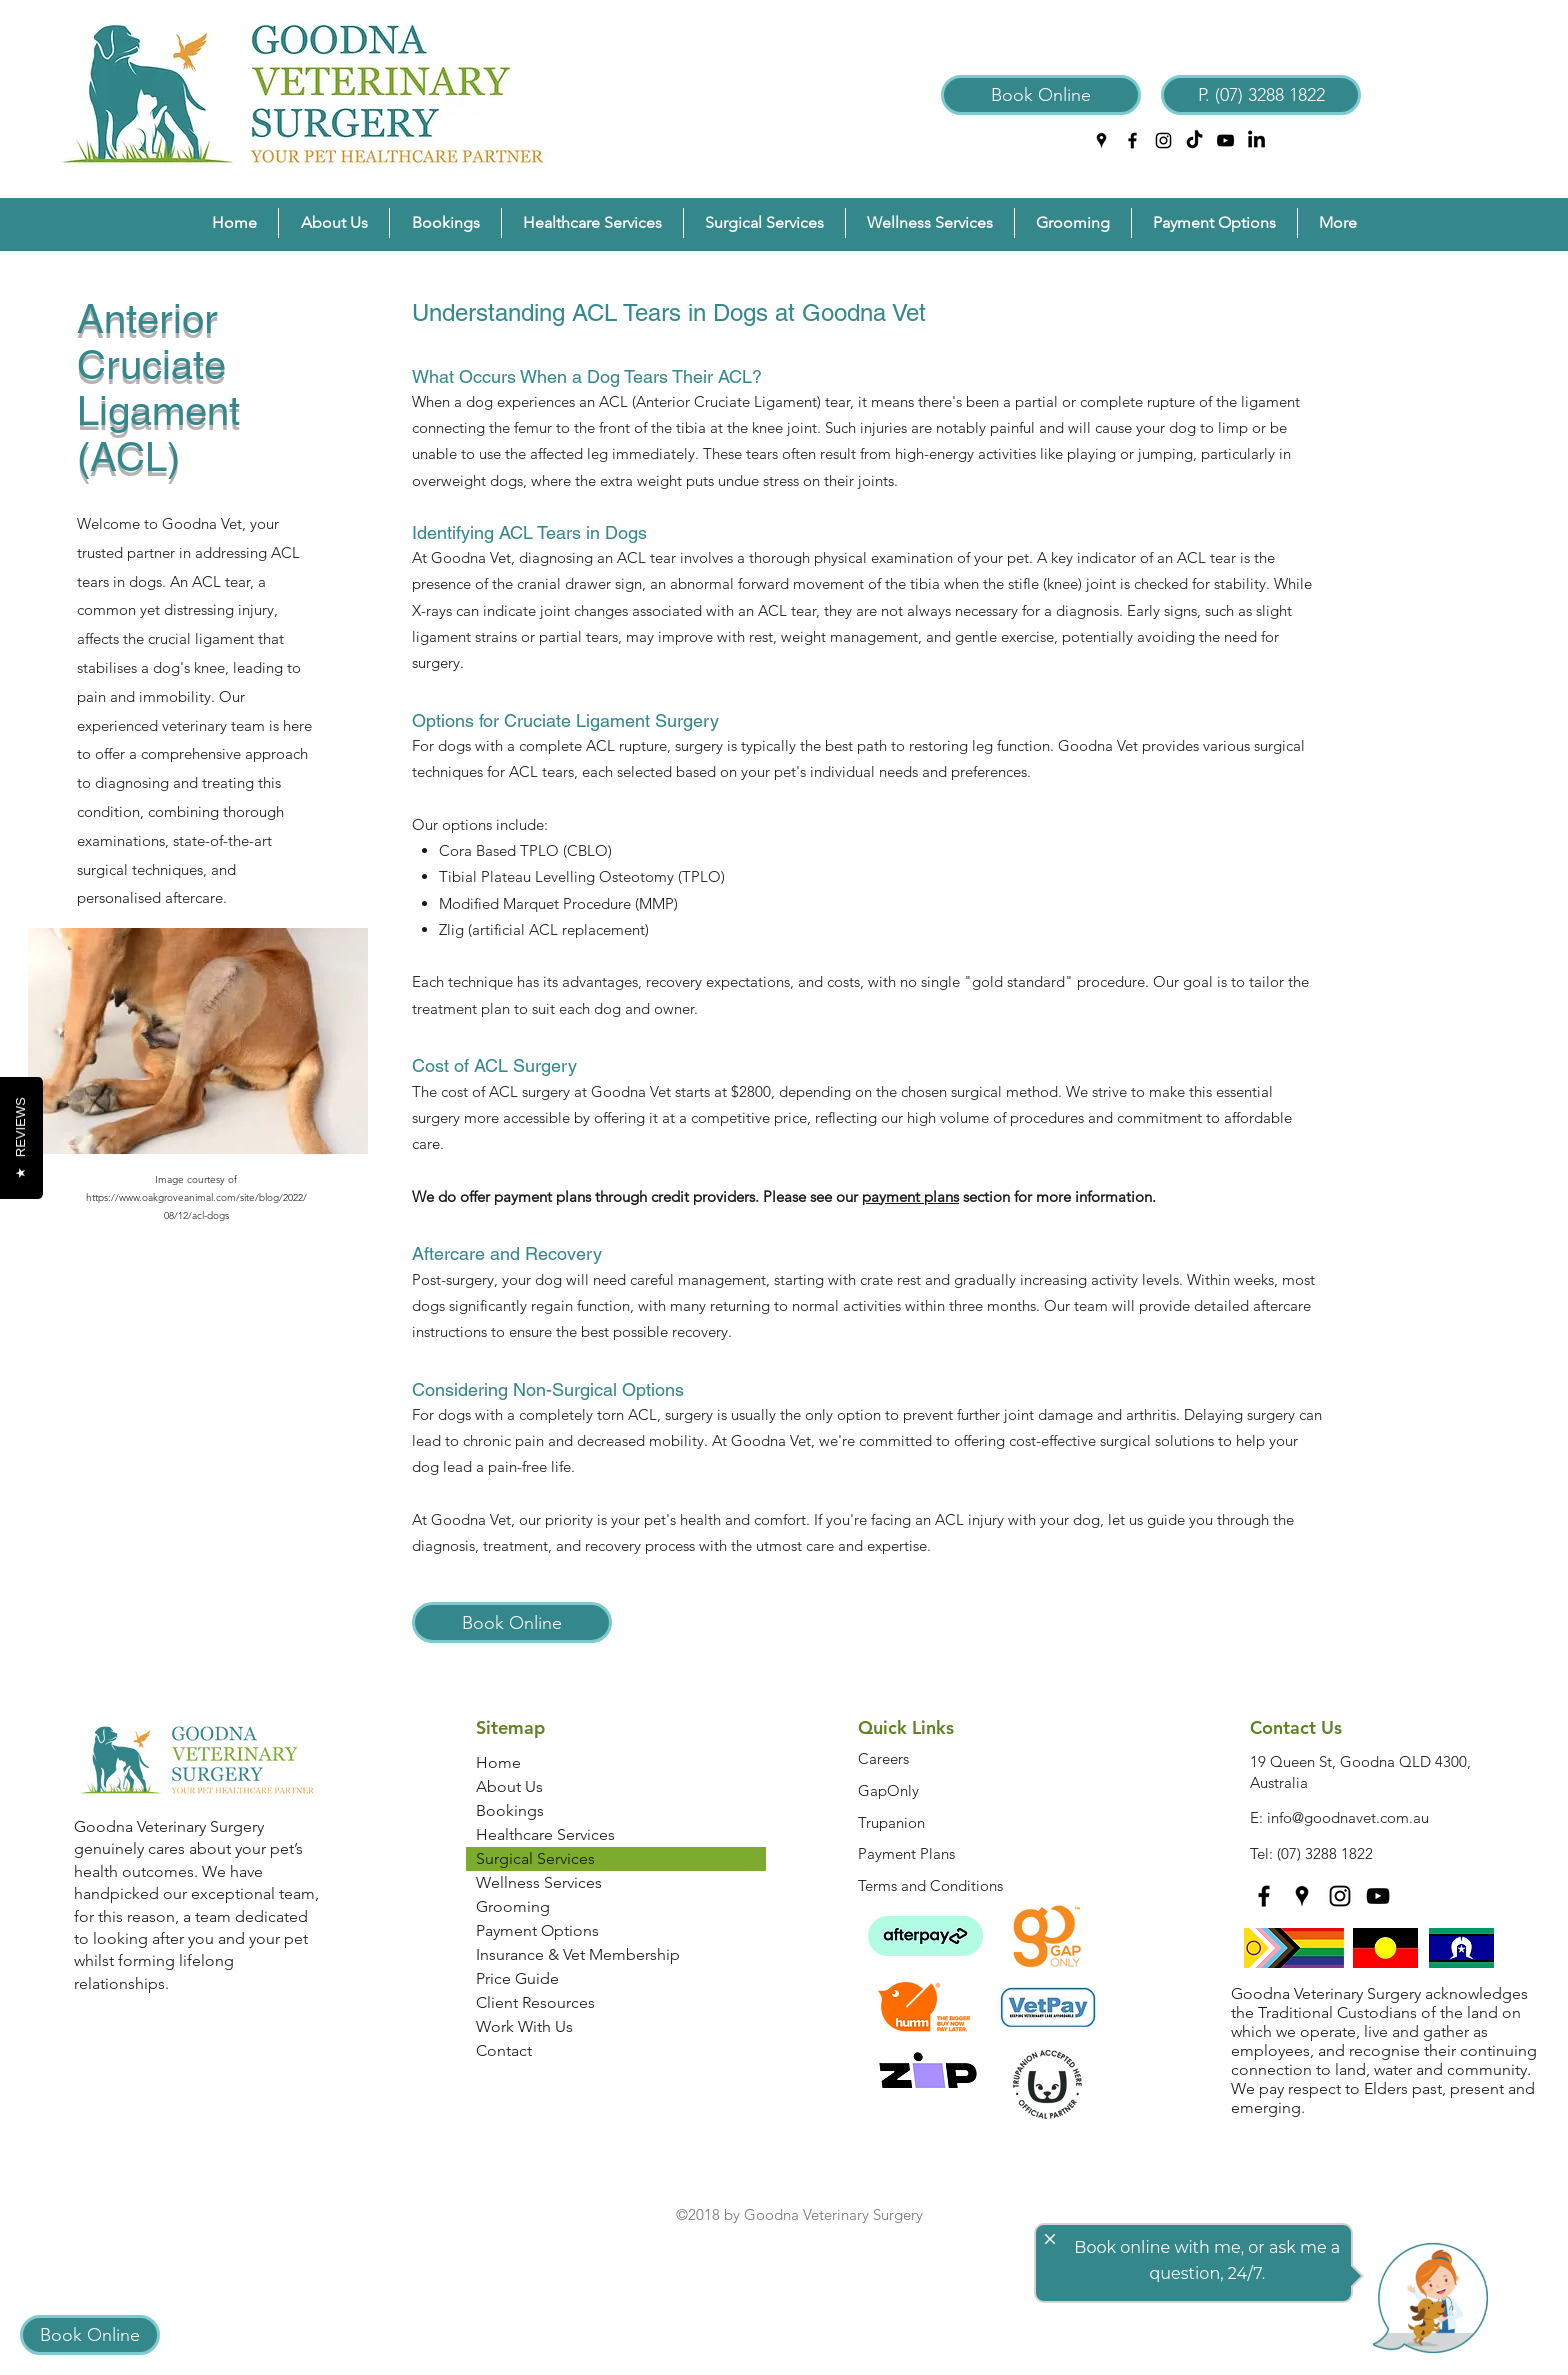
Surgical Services (535, 1858)
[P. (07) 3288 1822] (1261, 95)
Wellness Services (539, 1882)
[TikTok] (1194, 140)
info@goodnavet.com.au (1348, 1817)
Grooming (513, 1906)
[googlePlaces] (1101, 140)
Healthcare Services (545, 1834)
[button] (334, 223)
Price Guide (517, 1978)
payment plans (910, 1196)
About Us (509, 1786)
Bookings (510, 1810)
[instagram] (1163, 140)
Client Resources (535, 2002)
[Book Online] (1041, 95)
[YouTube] (1225, 140)
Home (498, 1762)
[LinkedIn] (1256, 140)
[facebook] (1132, 140)
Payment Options (537, 1930)
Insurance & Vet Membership (578, 1954)
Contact (504, 2050)
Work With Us (524, 2026)
